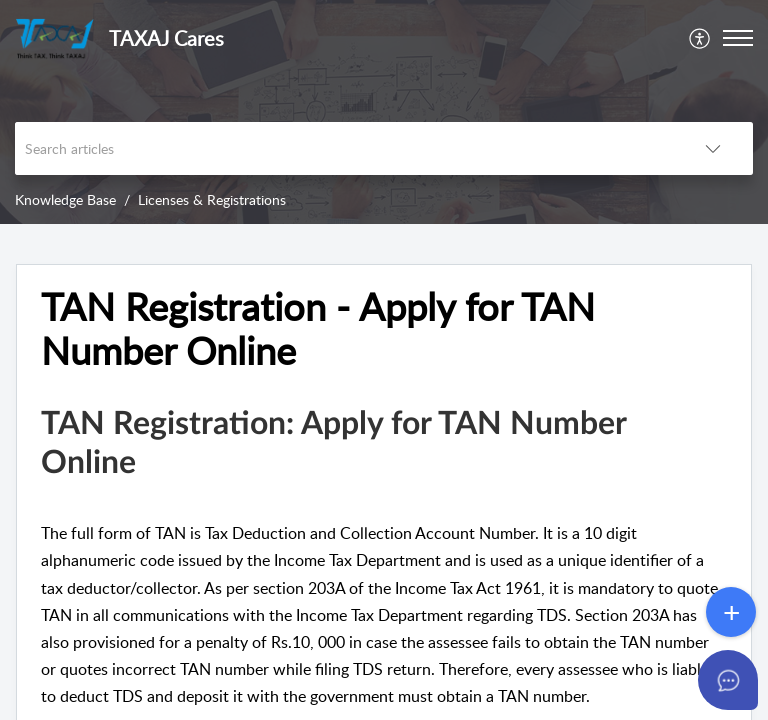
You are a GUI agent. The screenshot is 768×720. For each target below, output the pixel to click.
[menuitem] (700, 38)
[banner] (384, 112)
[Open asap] (728, 680)
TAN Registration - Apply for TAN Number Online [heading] (318, 329)
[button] (700, 38)
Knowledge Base (65, 199)
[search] (344, 148)
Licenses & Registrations (212, 199)
